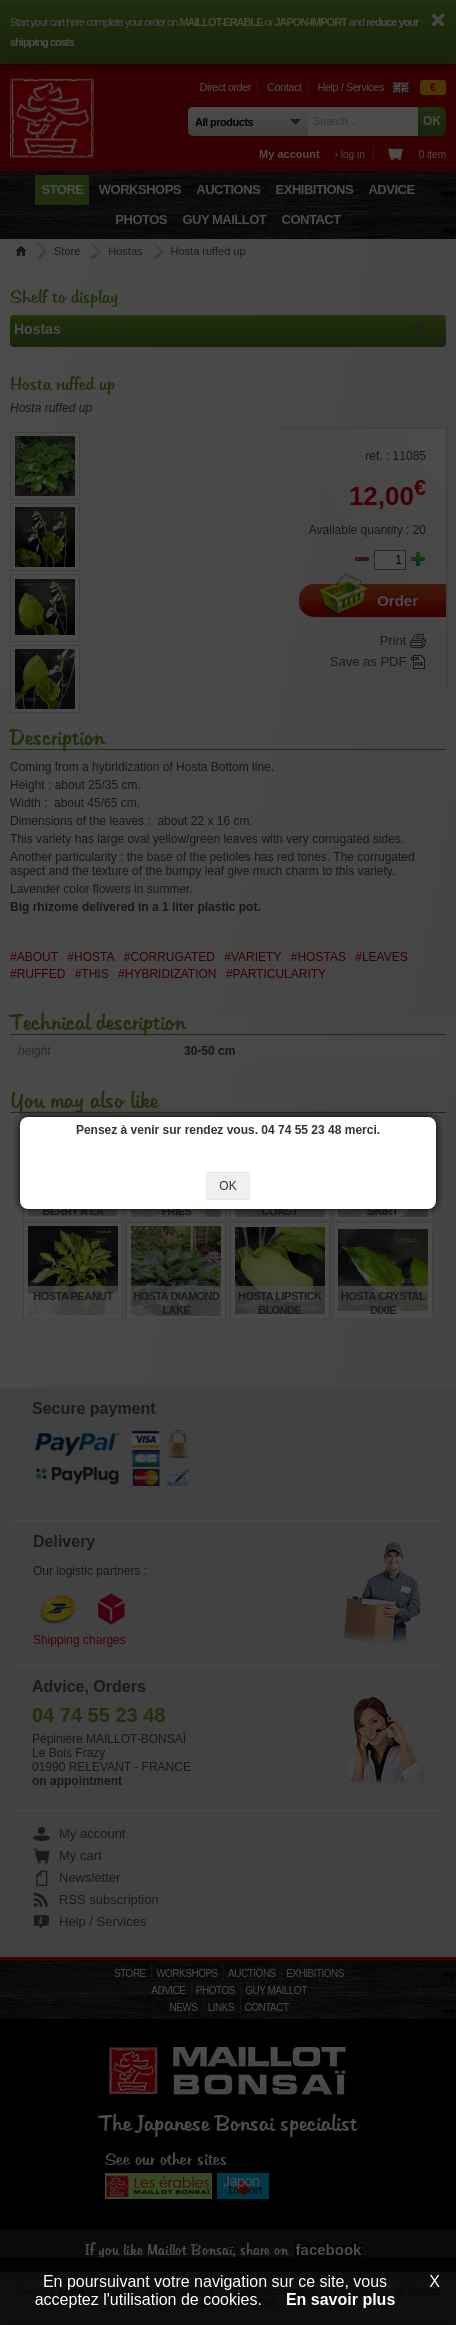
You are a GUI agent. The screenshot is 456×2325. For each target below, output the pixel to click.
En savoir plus (340, 2299)
